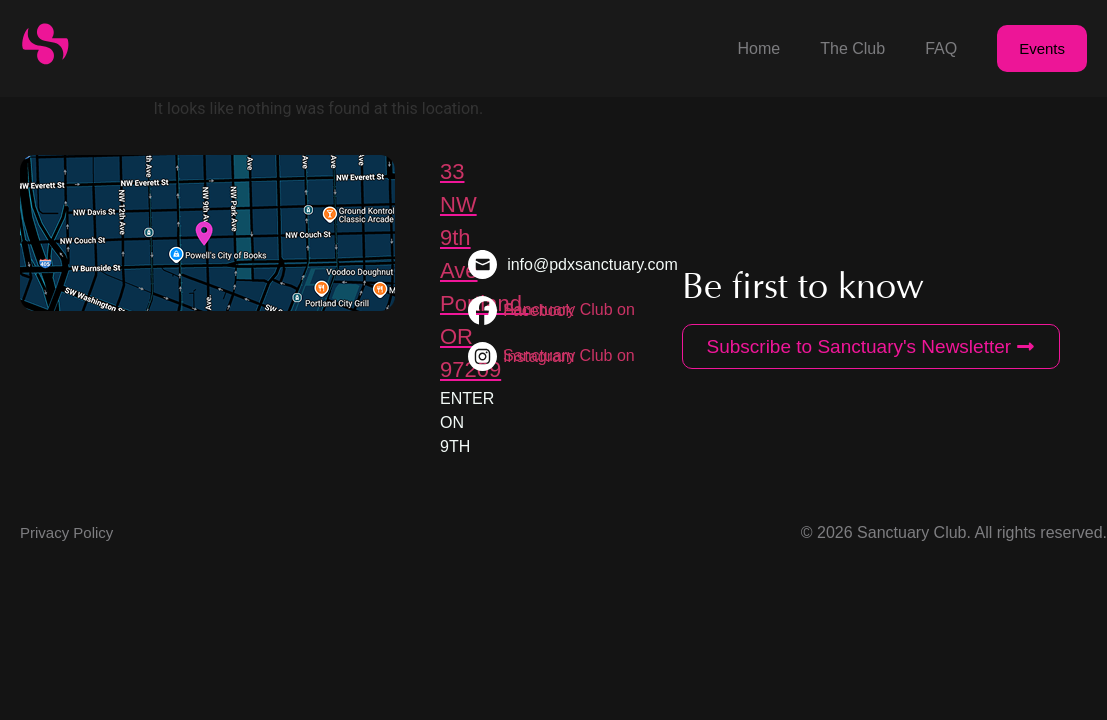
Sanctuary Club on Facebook (569, 310)
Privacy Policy (66, 532)
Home (759, 48)
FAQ (941, 48)
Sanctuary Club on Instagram (569, 356)
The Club (852, 48)
